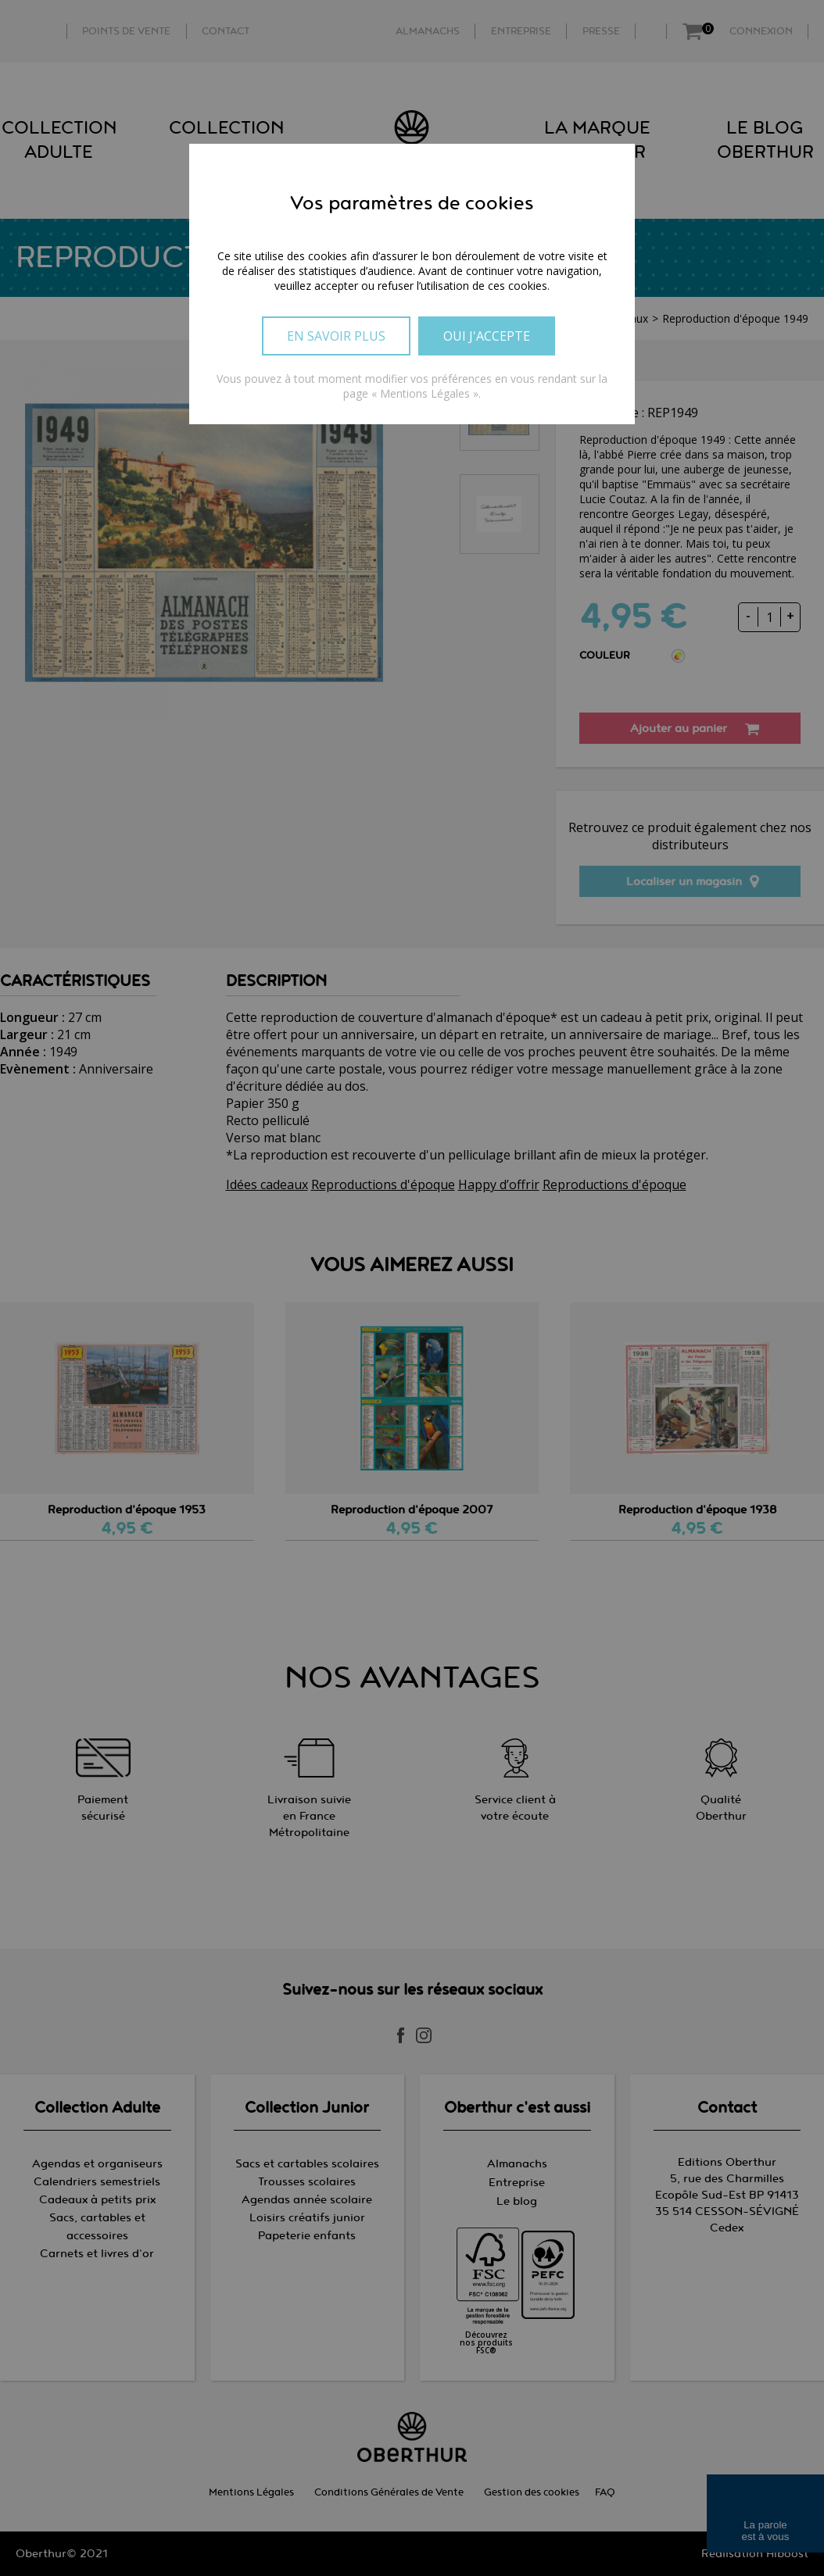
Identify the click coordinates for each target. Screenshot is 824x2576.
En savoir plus (336, 336)
